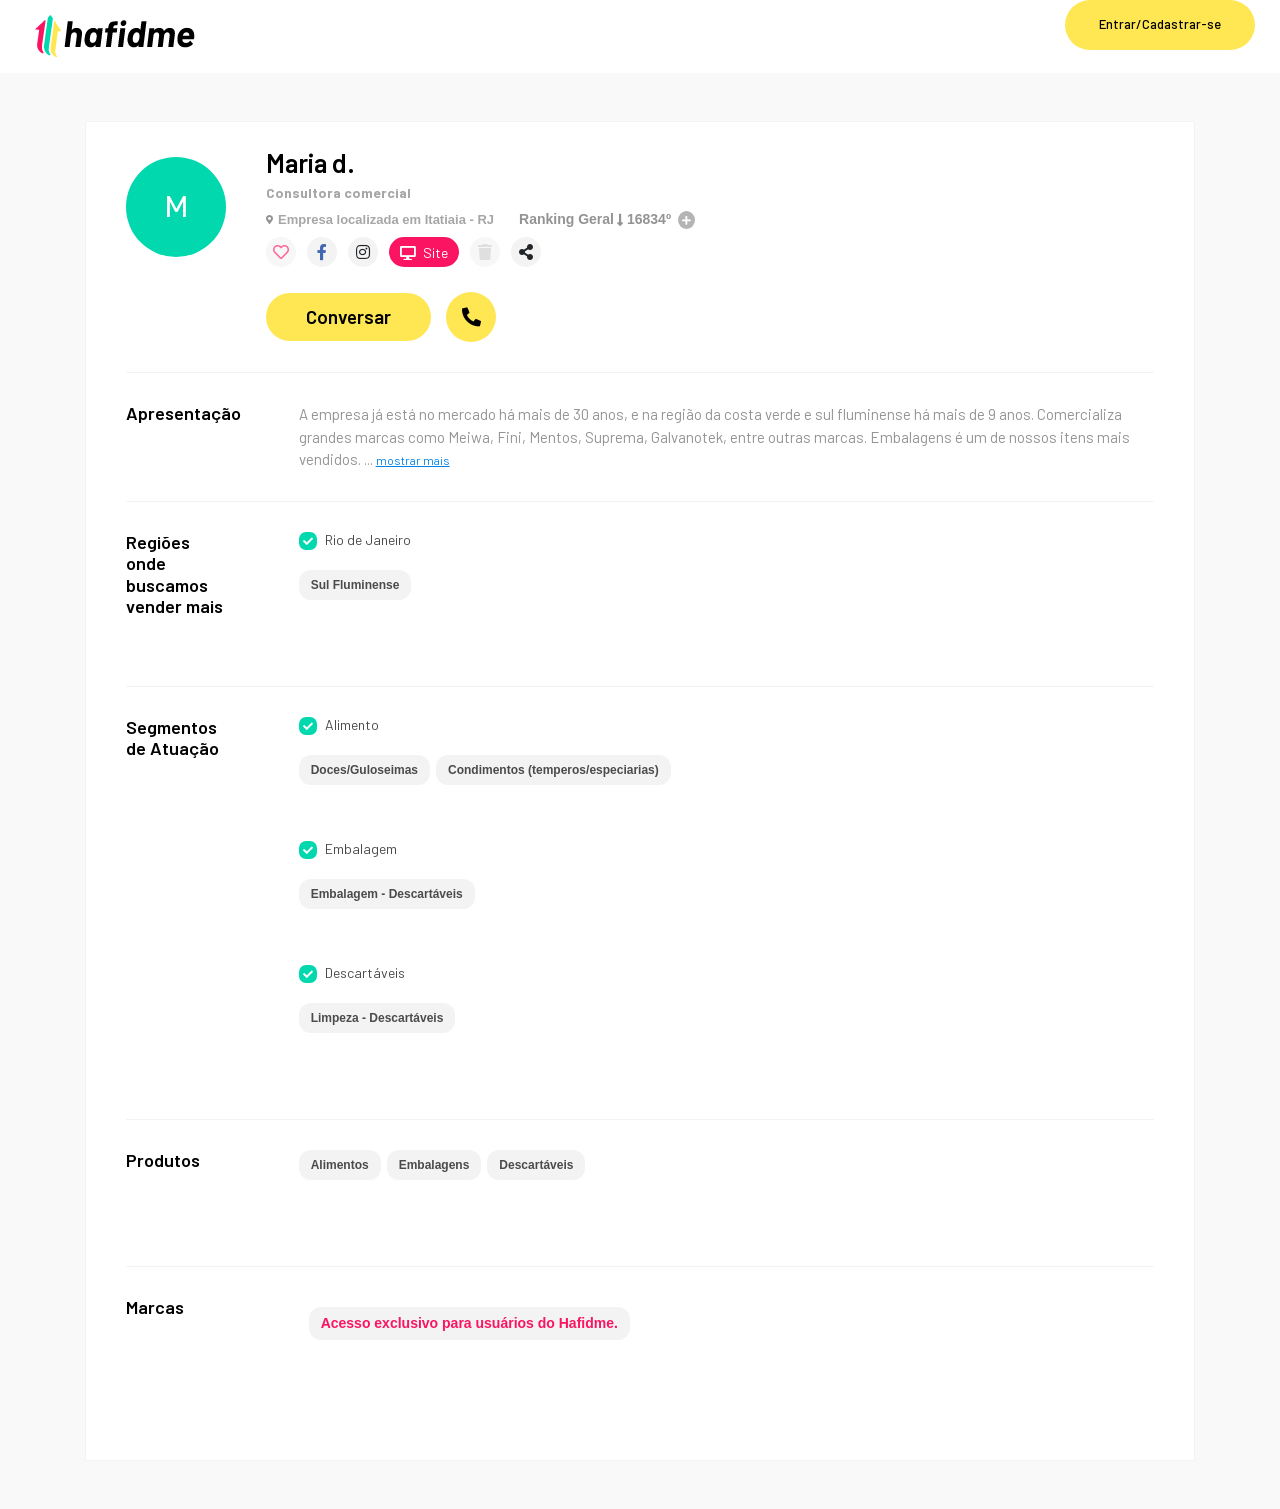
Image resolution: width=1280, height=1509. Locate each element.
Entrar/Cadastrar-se (1160, 24)
